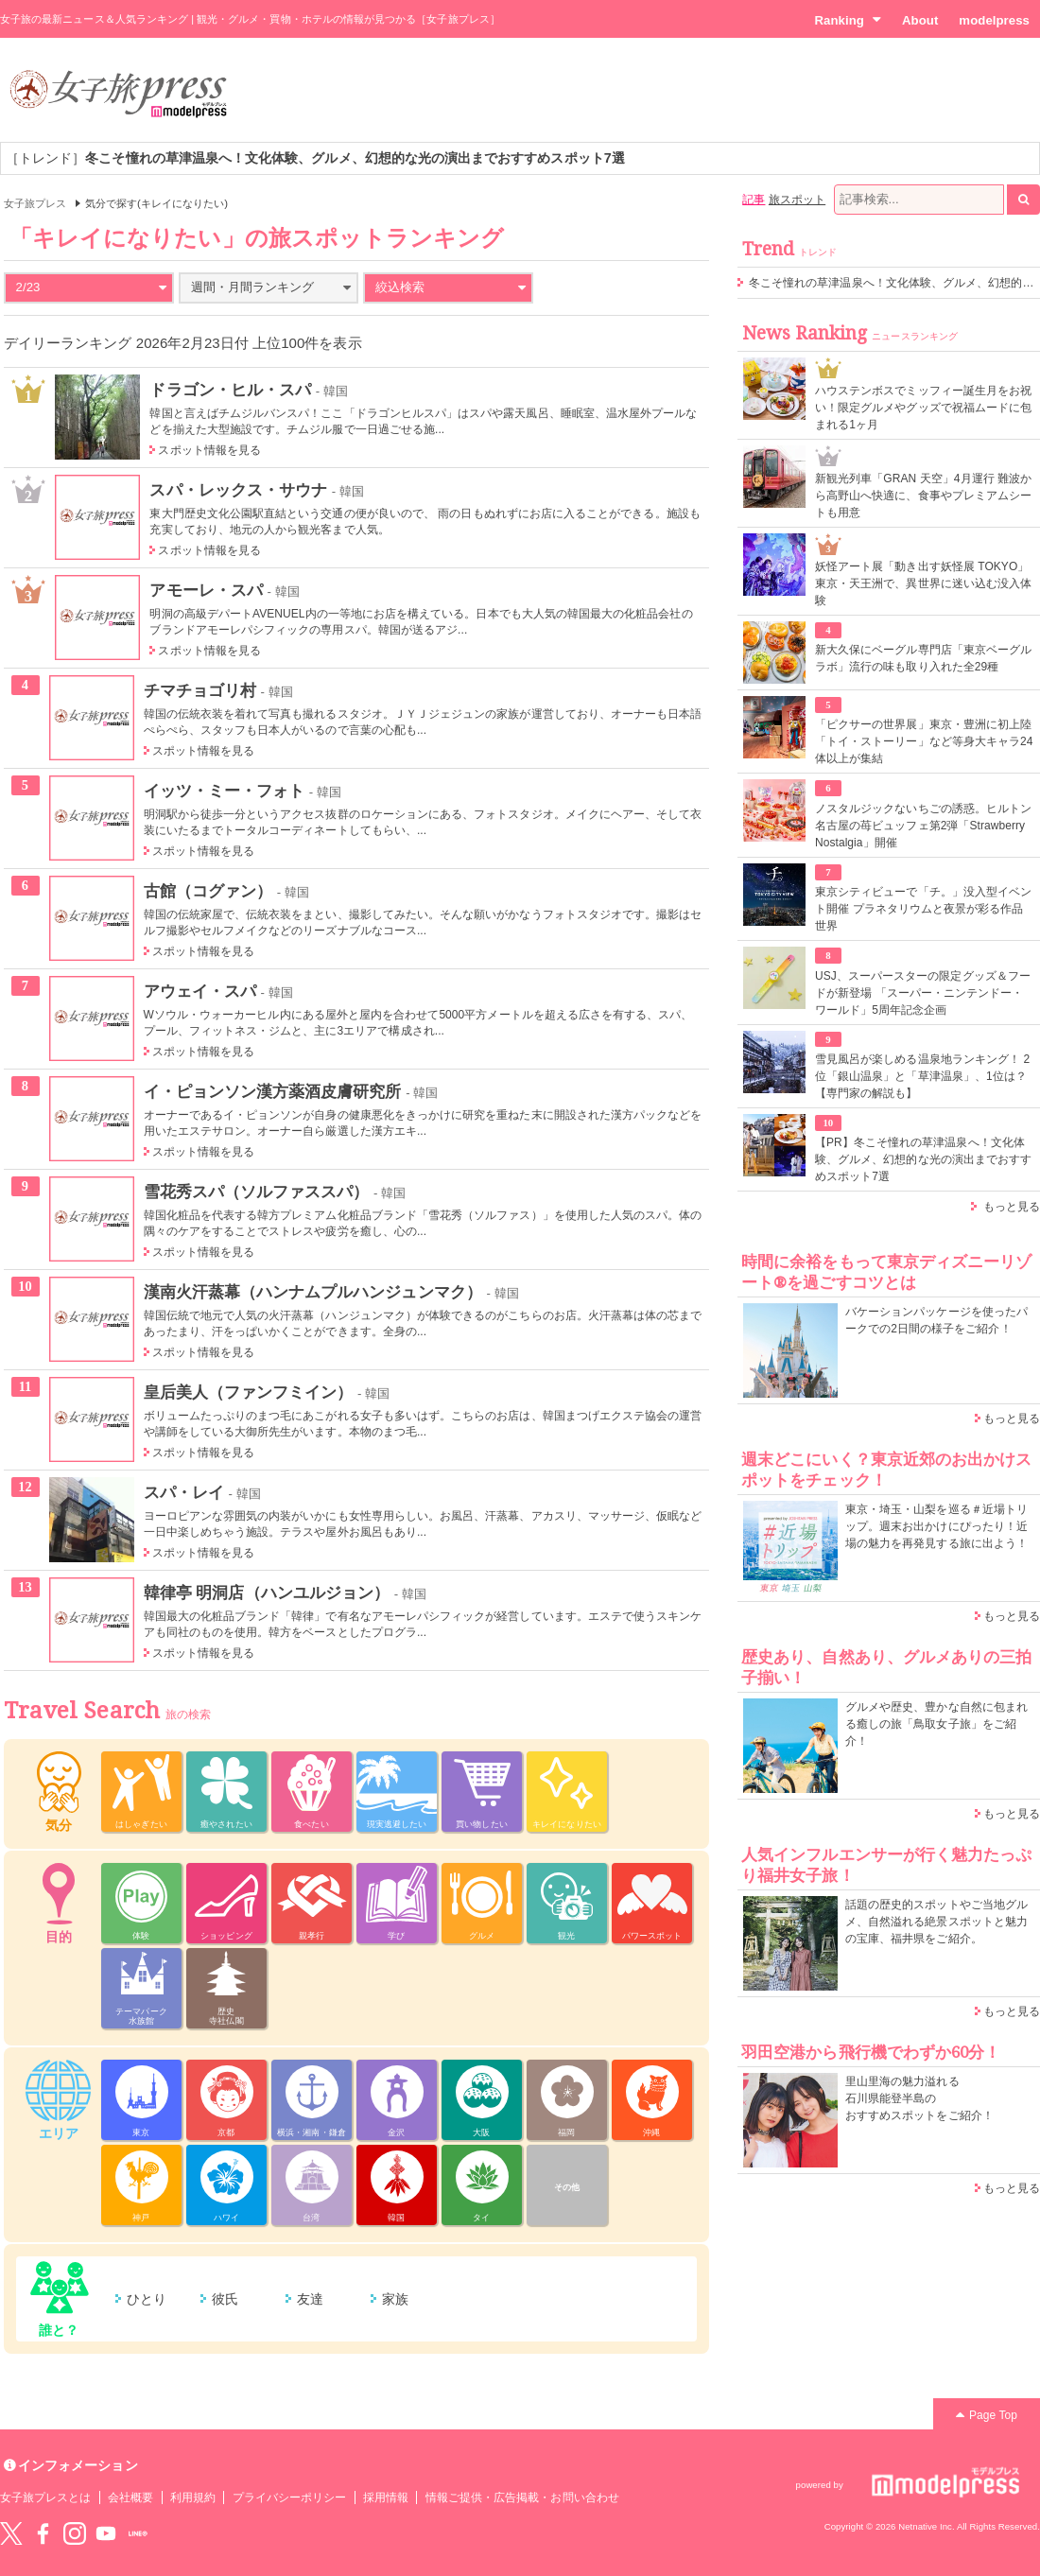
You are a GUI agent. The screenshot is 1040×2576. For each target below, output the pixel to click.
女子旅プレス (35, 203)
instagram (74, 2533)
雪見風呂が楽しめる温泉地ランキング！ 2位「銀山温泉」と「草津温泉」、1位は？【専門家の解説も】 (922, 1076)
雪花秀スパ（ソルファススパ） (257, 1191)
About (920, 20)
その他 (567, 2187)
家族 (395, 2298)
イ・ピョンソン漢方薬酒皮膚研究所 (273, 1091)
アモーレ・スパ (205, 590)
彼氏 (225, 2298)
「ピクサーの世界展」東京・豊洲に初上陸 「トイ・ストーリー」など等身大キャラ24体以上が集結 (924, 741)
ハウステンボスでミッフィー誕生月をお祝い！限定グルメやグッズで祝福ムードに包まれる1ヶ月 (923, 407)
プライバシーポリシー (290, 2497)
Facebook (42, 2533)
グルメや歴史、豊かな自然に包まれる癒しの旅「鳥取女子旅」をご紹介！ (936, 1724)
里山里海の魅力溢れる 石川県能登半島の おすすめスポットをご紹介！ (919, 2098)
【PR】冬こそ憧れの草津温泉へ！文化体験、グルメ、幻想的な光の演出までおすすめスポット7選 (923, 1159)
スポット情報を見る (209, 450)
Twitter (11, 2533)
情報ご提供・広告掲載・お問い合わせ (522, 2497)
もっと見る (1011, 1206)
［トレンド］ (315, 157)
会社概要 (130, 2497)
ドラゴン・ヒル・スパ (230, 389)
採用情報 (385, 2497)
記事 (753, 199)
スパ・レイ (184, 1492)
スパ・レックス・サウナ (238, 489)
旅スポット (797, 199)
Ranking (847, 19)
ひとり (146, 2298)
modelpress (994, 20)
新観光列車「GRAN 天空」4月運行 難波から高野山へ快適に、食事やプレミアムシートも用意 (923, 495)
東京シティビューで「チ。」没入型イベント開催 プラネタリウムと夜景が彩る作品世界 (923, 908)
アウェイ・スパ (200, 991)
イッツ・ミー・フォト (224, 790)
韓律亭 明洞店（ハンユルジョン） (267, 1592)
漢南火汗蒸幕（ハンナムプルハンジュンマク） (313, 1291)
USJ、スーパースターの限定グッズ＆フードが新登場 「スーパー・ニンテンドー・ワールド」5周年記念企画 (923, 993)
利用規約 (193, 2497)
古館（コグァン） (208, 890)
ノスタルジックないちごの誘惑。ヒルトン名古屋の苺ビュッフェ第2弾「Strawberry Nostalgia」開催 (923, 825)
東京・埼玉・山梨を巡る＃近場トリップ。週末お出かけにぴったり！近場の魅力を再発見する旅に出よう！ (936, 1526)
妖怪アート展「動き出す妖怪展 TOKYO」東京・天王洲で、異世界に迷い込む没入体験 (923, 583)
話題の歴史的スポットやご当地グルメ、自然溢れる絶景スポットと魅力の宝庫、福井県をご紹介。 (936, 1921)
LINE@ (138, 2533)
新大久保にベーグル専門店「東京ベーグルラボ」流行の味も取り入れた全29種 (923, 658)
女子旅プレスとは (45, 2497)
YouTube (106, 2533)
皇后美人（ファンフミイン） (249, 1392)
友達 (310, 2298)
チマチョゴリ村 (200, 690)
